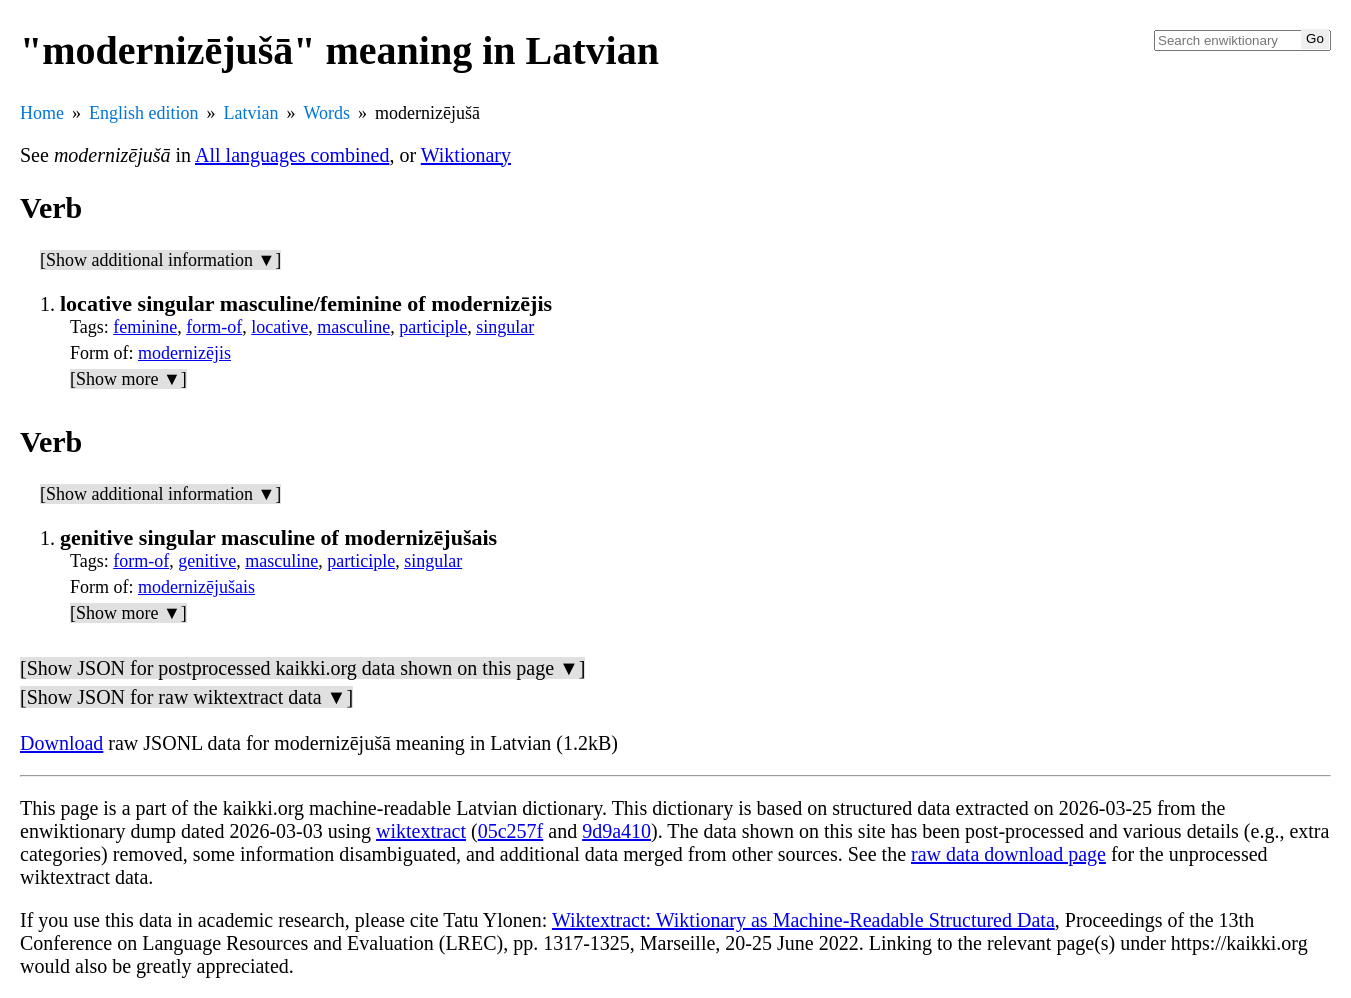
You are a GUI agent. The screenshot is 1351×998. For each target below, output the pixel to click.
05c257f (511, 831)
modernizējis (184, 353)
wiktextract (421, 831)
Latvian (251, 113)
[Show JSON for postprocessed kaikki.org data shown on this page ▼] (302, 668)
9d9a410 (616, 831)
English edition (144, 113)
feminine (145, 327)
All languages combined (292, 155)
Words (326, 113)
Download (61, 743)
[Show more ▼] (128, 379)
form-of (214, 327)
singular (505, 327)
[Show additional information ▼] (160, 260)
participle (433, 327)
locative (279, 327)
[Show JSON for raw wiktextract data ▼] (186, 697)
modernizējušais (196, 587)
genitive (207, 561)
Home (42, 113)
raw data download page (1008, 854)
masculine (353, 327)
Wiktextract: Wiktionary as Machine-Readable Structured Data (803, 920)
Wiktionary (466, 155)
